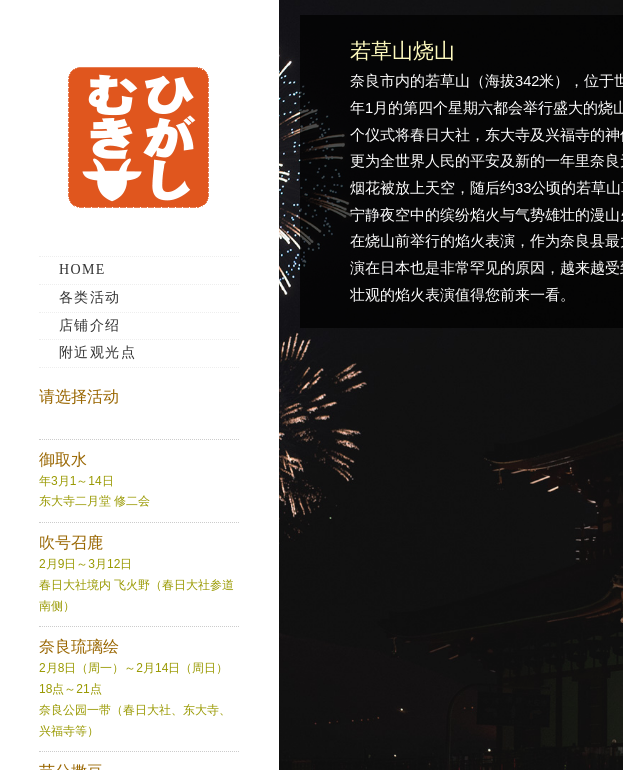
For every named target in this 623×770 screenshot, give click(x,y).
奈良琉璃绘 (79, 646)
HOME (82, 269)
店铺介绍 (90, 325)
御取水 (63, 459)
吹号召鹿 (71, 542)
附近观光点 (97, 352)
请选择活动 (79, 396)
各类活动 (90, 297)
